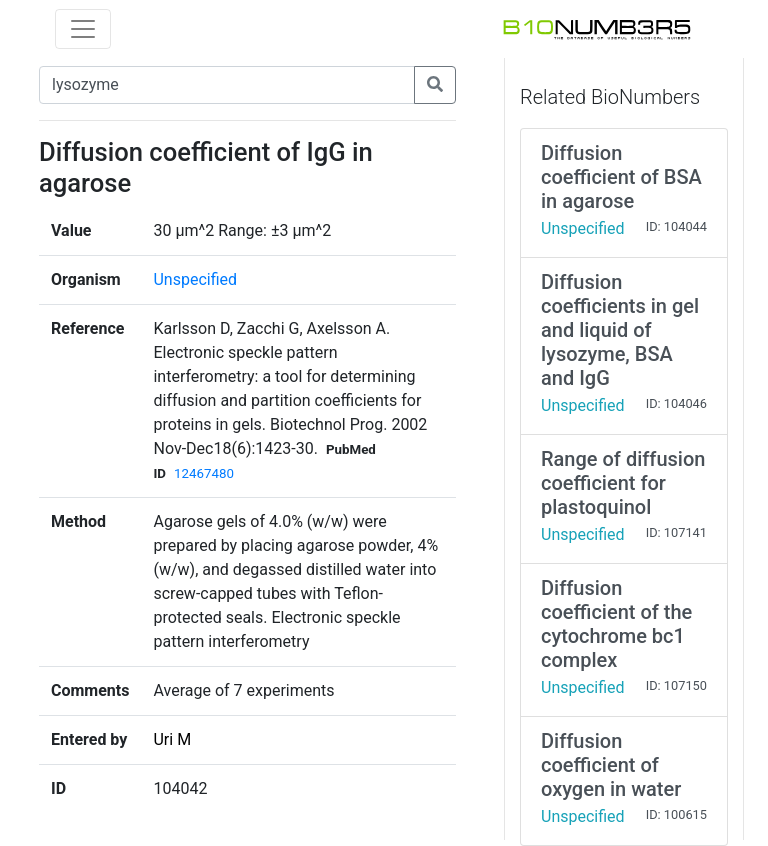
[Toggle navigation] (83, 29)
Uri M (172, 739)
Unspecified (195, 279)
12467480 (204, 473)
